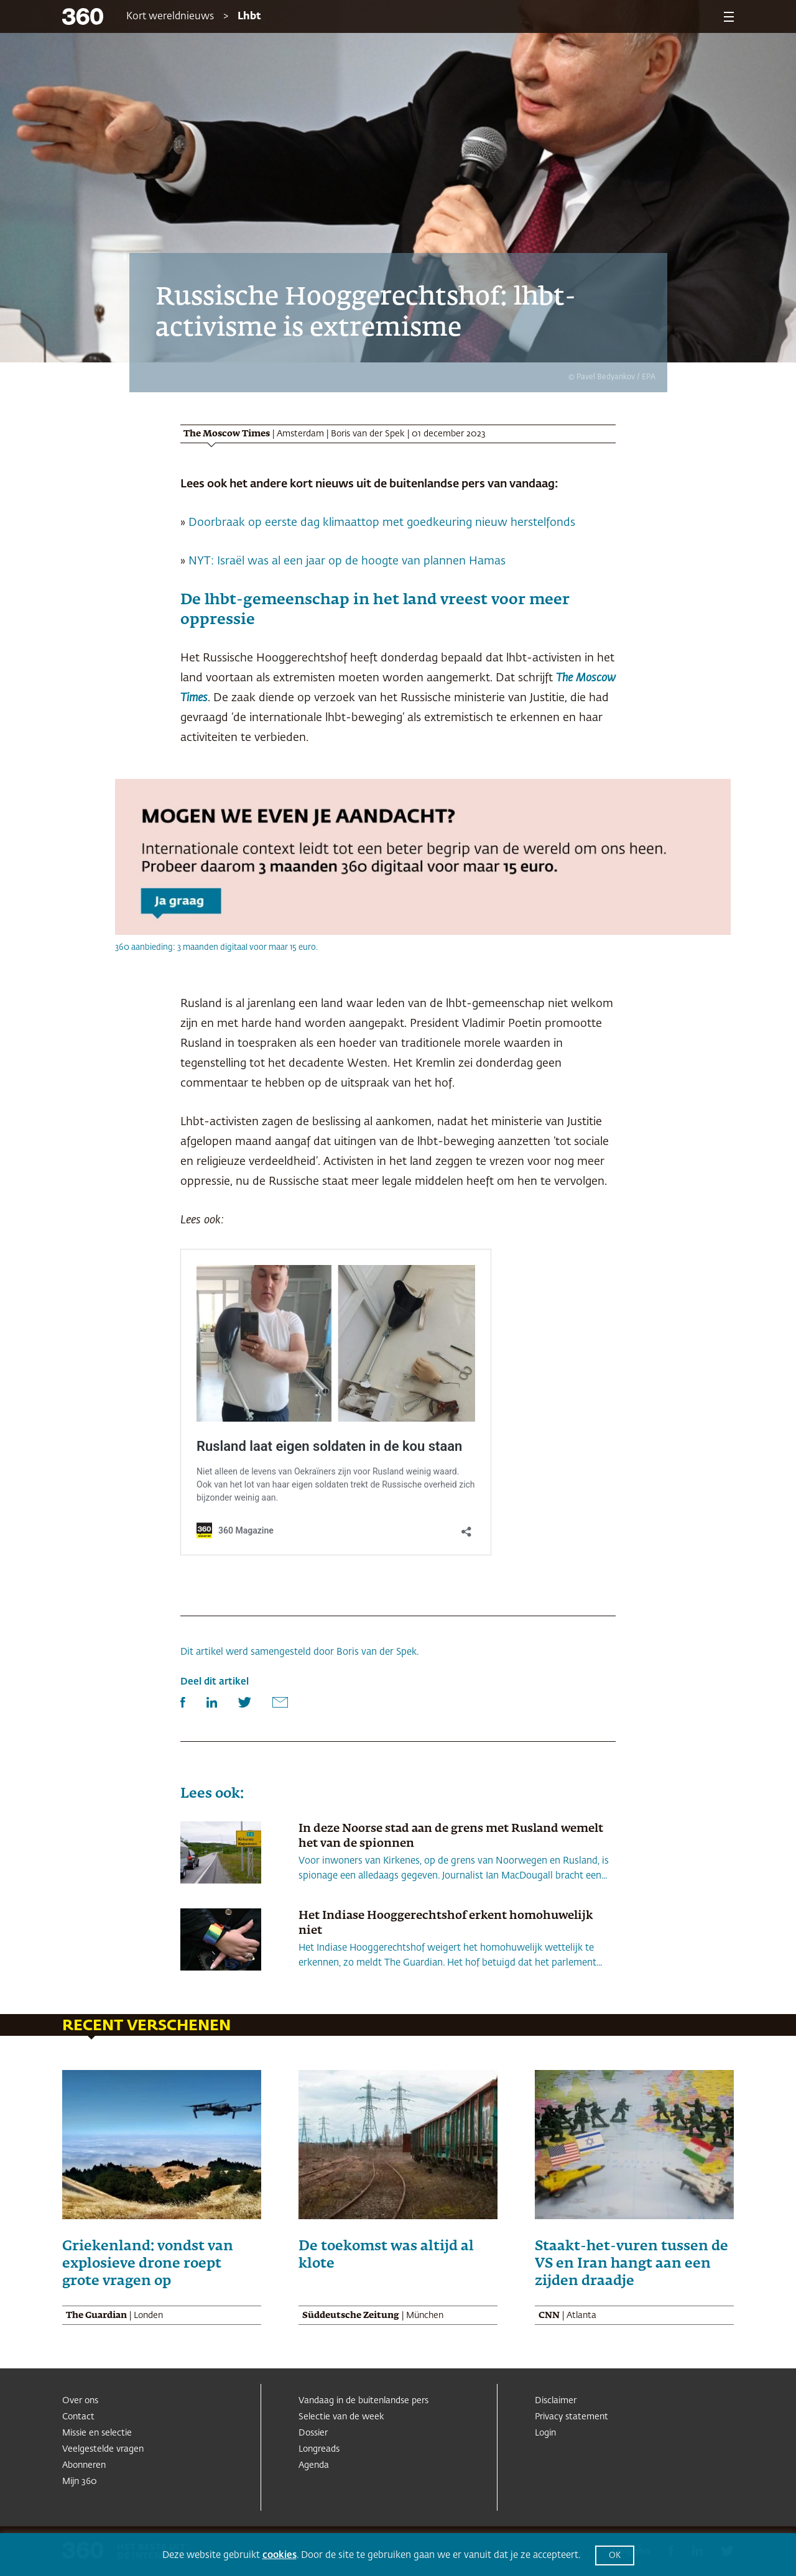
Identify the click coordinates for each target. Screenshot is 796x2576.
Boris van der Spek (368, 434)
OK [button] (615, 2556)
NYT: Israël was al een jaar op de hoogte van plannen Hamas (345, 561)
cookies (279, 2555)
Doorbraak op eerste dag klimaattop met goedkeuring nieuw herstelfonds (381, 522)
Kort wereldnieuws (170, 17)
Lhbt (249, 17)
